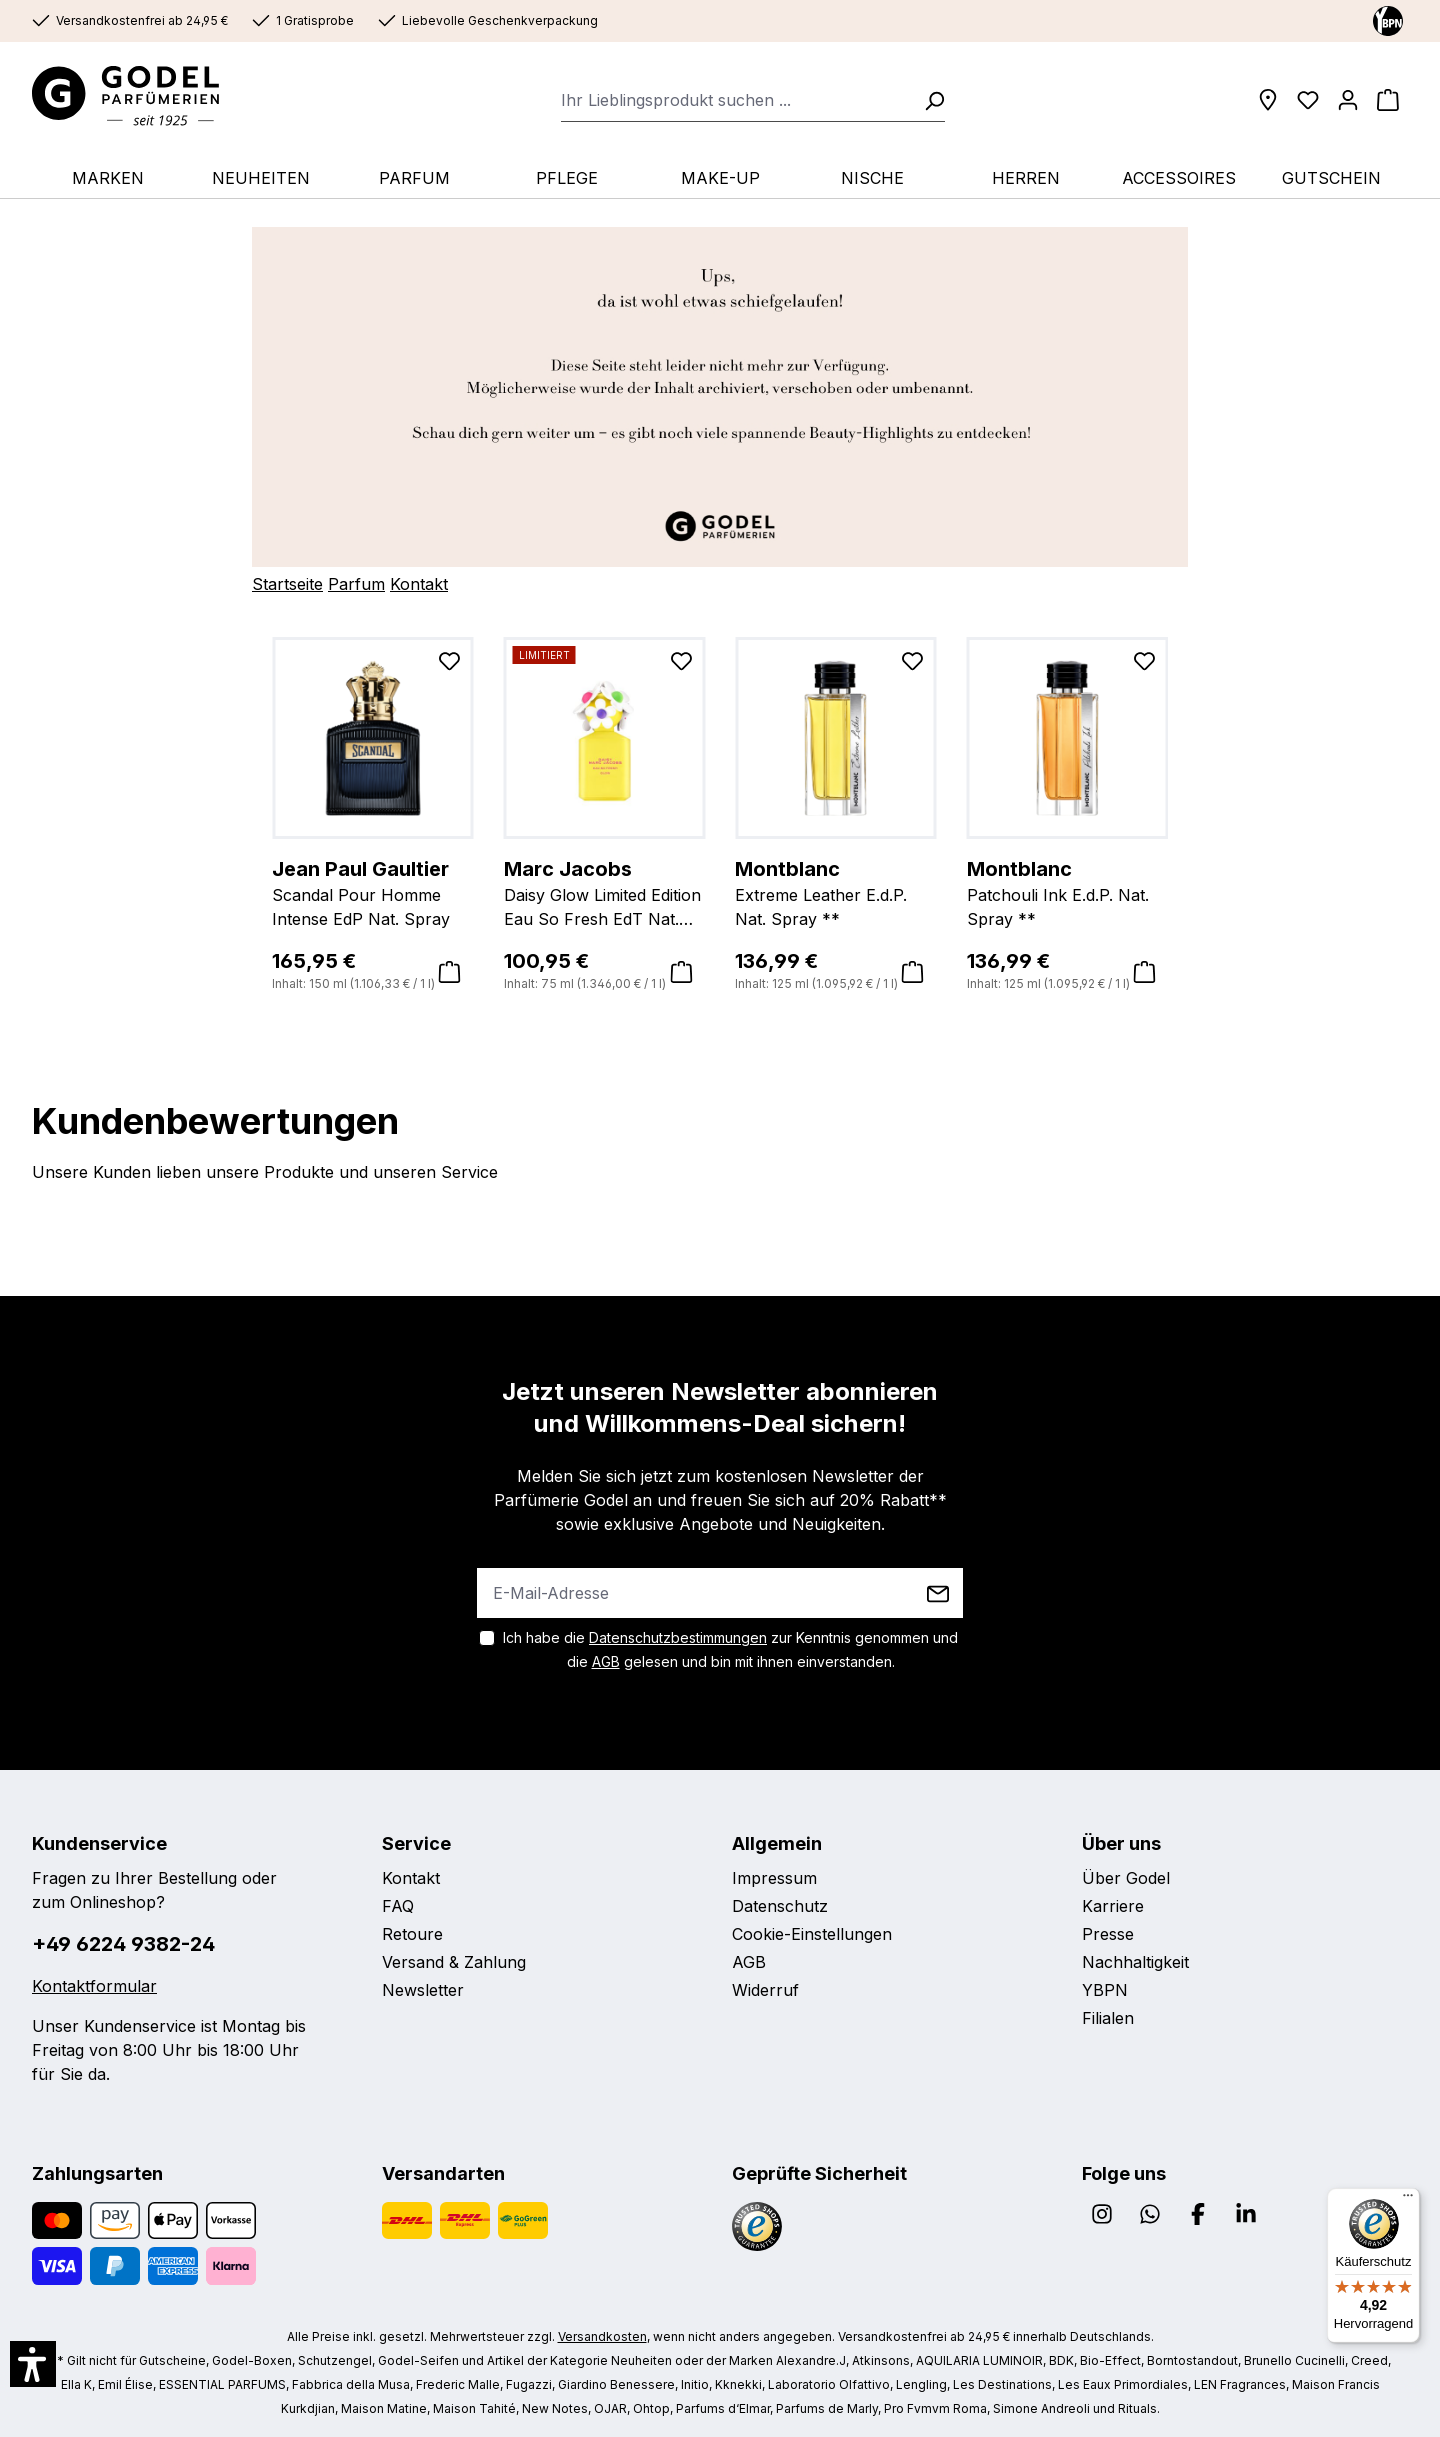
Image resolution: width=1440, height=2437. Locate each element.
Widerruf (765, 1990)
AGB (606, 1661)
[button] (33, 2364)
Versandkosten (602, 2336)
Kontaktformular (94, 1986)
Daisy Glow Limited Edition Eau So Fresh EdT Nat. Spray (605, 893)
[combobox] (736, 100)
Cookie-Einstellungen (812, 1934)
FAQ (398, 1906)
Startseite (287, 584)
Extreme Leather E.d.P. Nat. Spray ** (836, 892)
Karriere (1113, 1906)
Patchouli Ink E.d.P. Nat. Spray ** (1068, 892)
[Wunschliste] (1308, 100)
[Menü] (1408, 2200)
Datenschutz (780, 1906)
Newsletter (423, 1990)
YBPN (1105, 1990)
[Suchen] (928, 100)
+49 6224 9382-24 (123, 1944)
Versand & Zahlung (454, 1962)
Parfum (356, 584)
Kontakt (419, 584)
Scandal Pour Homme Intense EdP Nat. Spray (373, 892)
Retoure (412, 1934)
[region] (720, 815)
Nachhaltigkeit (1135, 1962)
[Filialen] (1268, 100)
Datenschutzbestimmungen (678, 1637)
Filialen (1108, 2018)
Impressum (774, 1878)
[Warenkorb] (1388, 100)
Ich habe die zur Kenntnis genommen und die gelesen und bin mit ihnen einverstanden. (730, 1649)
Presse (1108, 1934)
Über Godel (1126, 1878)
